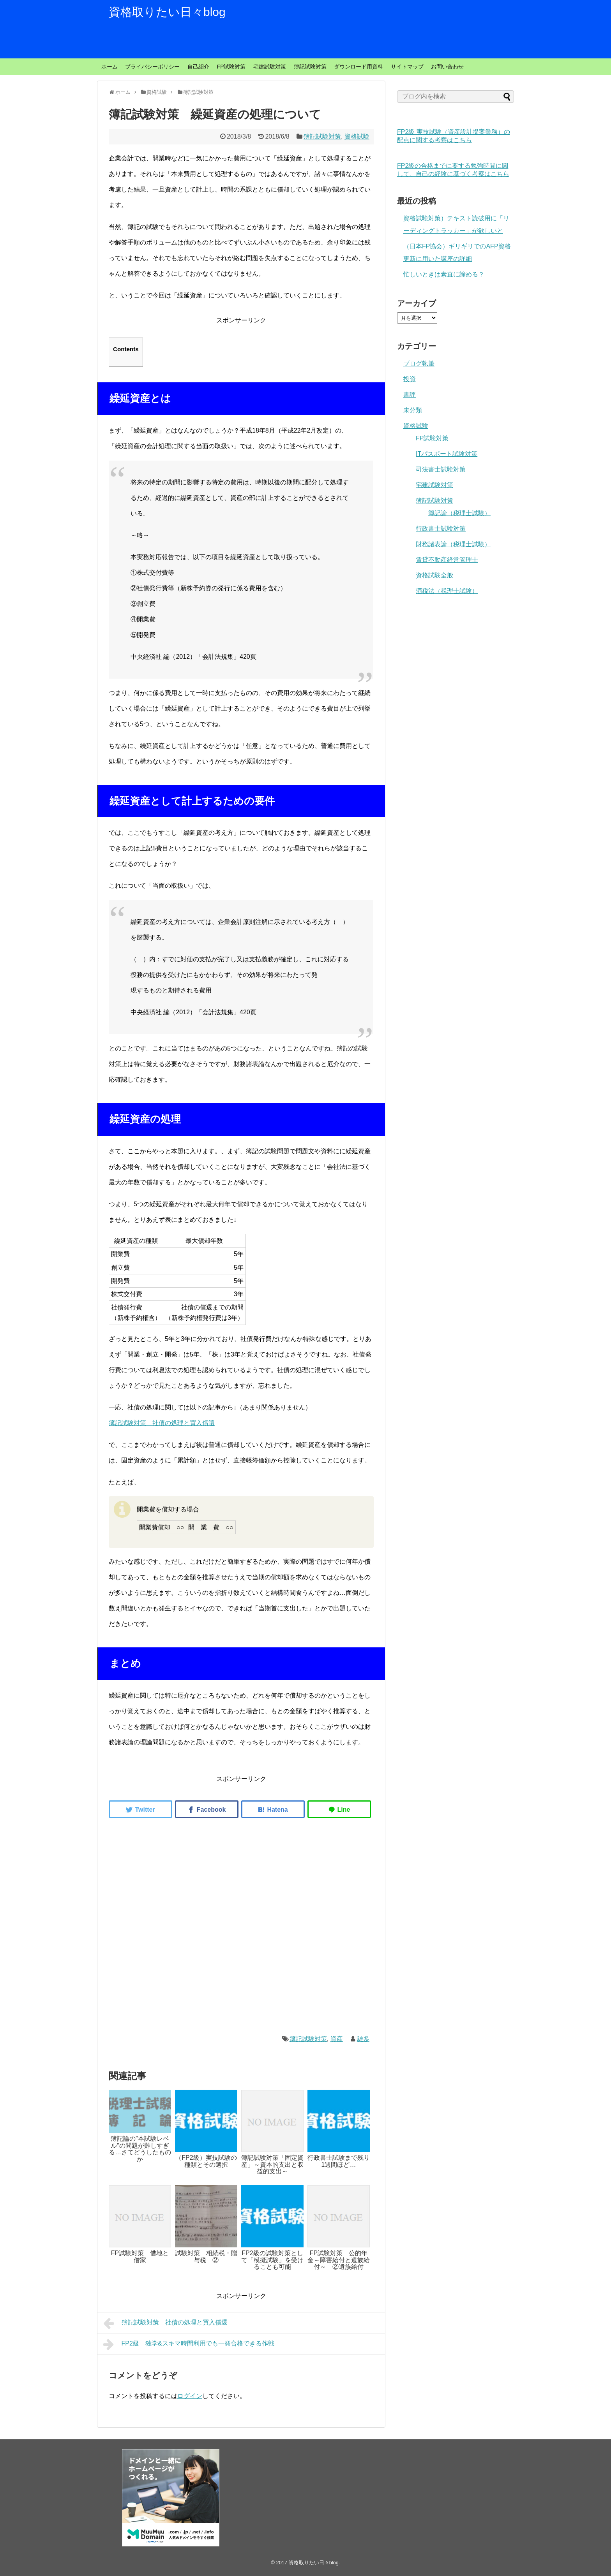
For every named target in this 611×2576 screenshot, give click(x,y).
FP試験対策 (231, 66)
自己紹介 (198, 66)
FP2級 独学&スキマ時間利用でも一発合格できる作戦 (188, 2344)
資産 (336, 2039)
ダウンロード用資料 (358, 66)
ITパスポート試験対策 (446, 453)
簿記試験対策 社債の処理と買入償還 (162, 1423)
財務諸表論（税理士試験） (453, 544)
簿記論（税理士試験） (459, 513)
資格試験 (356, 136)
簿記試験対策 (310, 66)
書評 (409, 394)
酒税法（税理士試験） (447, 591)
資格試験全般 (434, 575)
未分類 (412, 410)
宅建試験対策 (269, 66)
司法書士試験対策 (441, 469)
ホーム (109, 66)
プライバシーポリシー (152, 66)
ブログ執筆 (418, 363)
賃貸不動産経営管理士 (447, 559)
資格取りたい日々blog (167, 11)
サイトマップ (407, 66)
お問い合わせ (447, 66)
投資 (409, 379)
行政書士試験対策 (441, 528)
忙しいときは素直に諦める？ (443, 274)
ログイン (189, 2396)
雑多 (363, 2039)
